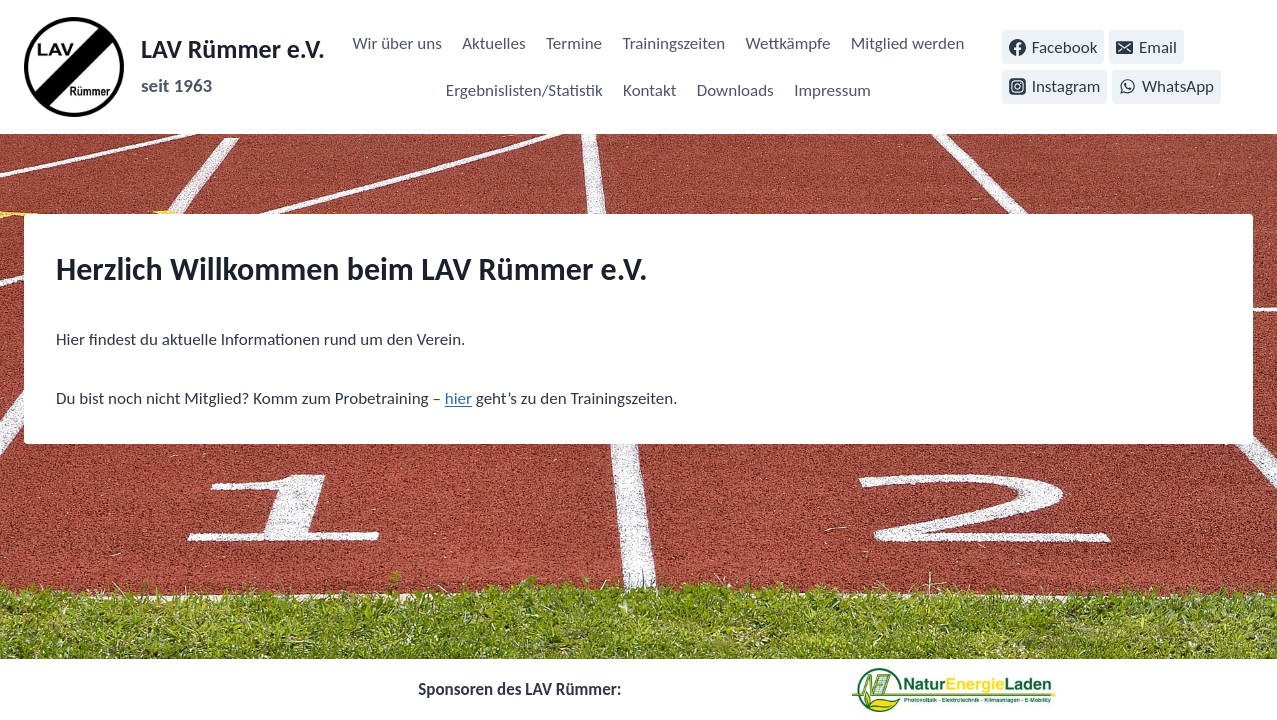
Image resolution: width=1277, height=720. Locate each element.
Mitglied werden (908, 43)
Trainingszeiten (673, 43)
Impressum (832, 90)
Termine (574, 43)
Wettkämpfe (788, 43)
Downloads (735, 90)
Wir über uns (396, 43)
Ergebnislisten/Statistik (524, 90)
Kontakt (649, 90)
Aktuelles (493, 43)
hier (458, 398)
